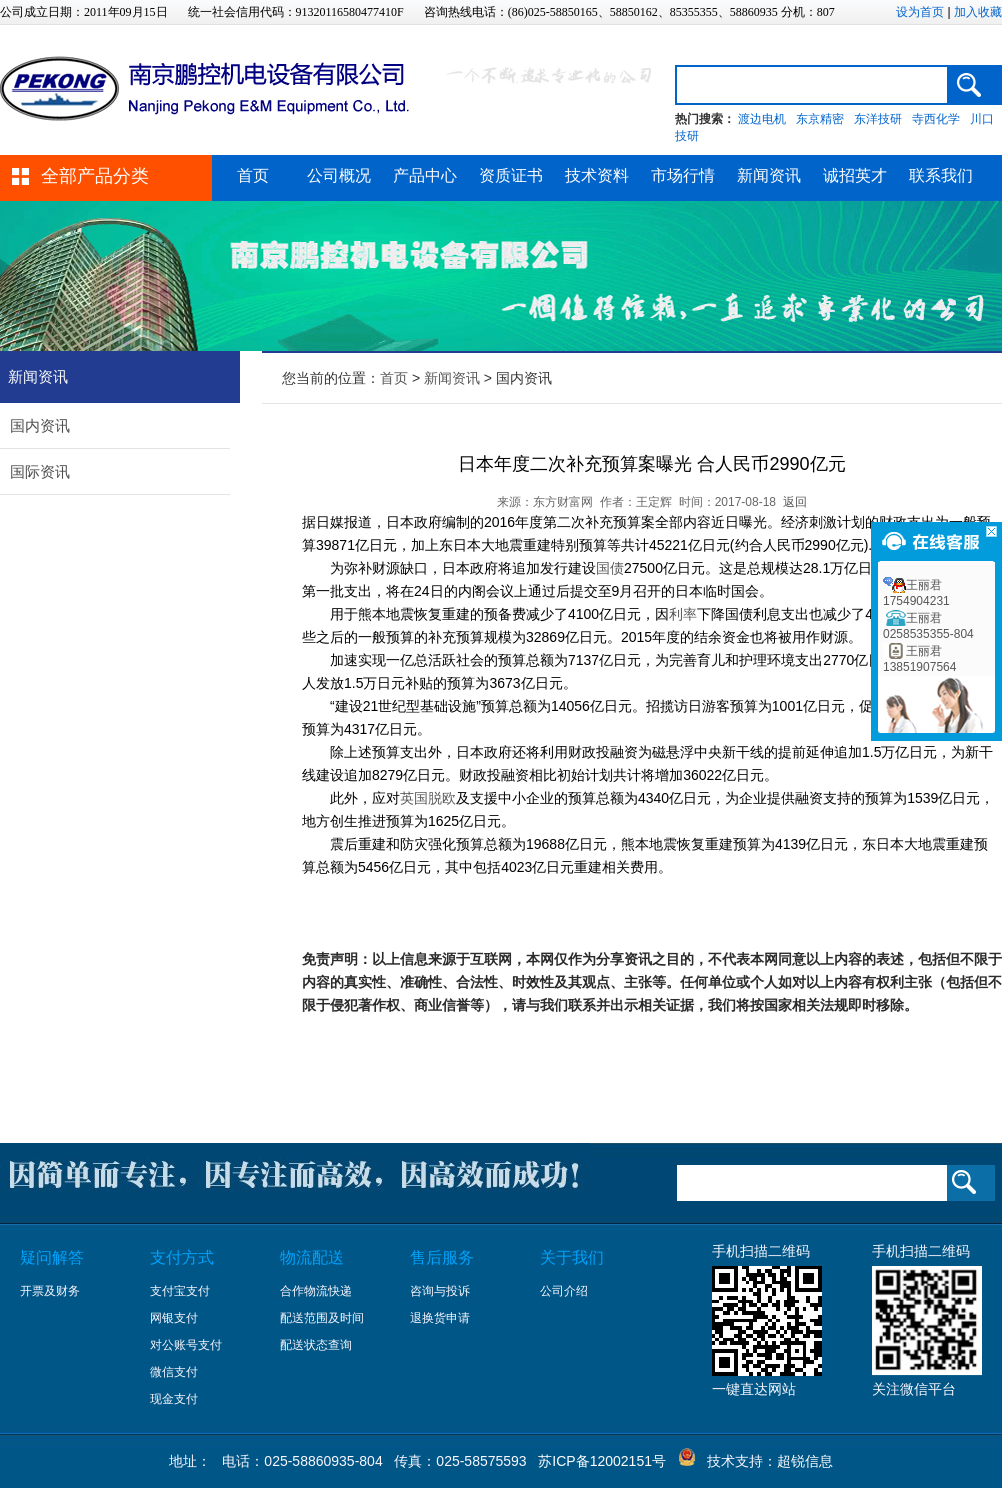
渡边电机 (762, 119)
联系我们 (941, 175)
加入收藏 (978, 12)
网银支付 (174, 1318)
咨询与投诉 (440, 1291)
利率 (683, 614)
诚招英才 (855, 175)
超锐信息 (805, 1461)
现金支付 (174, 1399)
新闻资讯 (769, 175)
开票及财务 (50, 1291)
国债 (610, 568)
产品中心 (425, 175)
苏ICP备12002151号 (602, 1461)
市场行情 (683, 175)
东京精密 (820, 119)
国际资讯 (40, 471)
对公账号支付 (186, 1345)
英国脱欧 (428, 798)
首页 (253, 175)
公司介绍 (564, 1291)
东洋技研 (878, 119)
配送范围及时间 (322, 1318)
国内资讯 (40, 425)
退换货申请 (440, 1318)
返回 (795, 502)
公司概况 (339, 175)
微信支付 (174, 1372)
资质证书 (511, 175)
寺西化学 (936, 119)
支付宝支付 (180, 1291)
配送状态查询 (316, 1345)
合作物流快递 (316, 1291)
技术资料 (597, 175)
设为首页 (920, 12)
